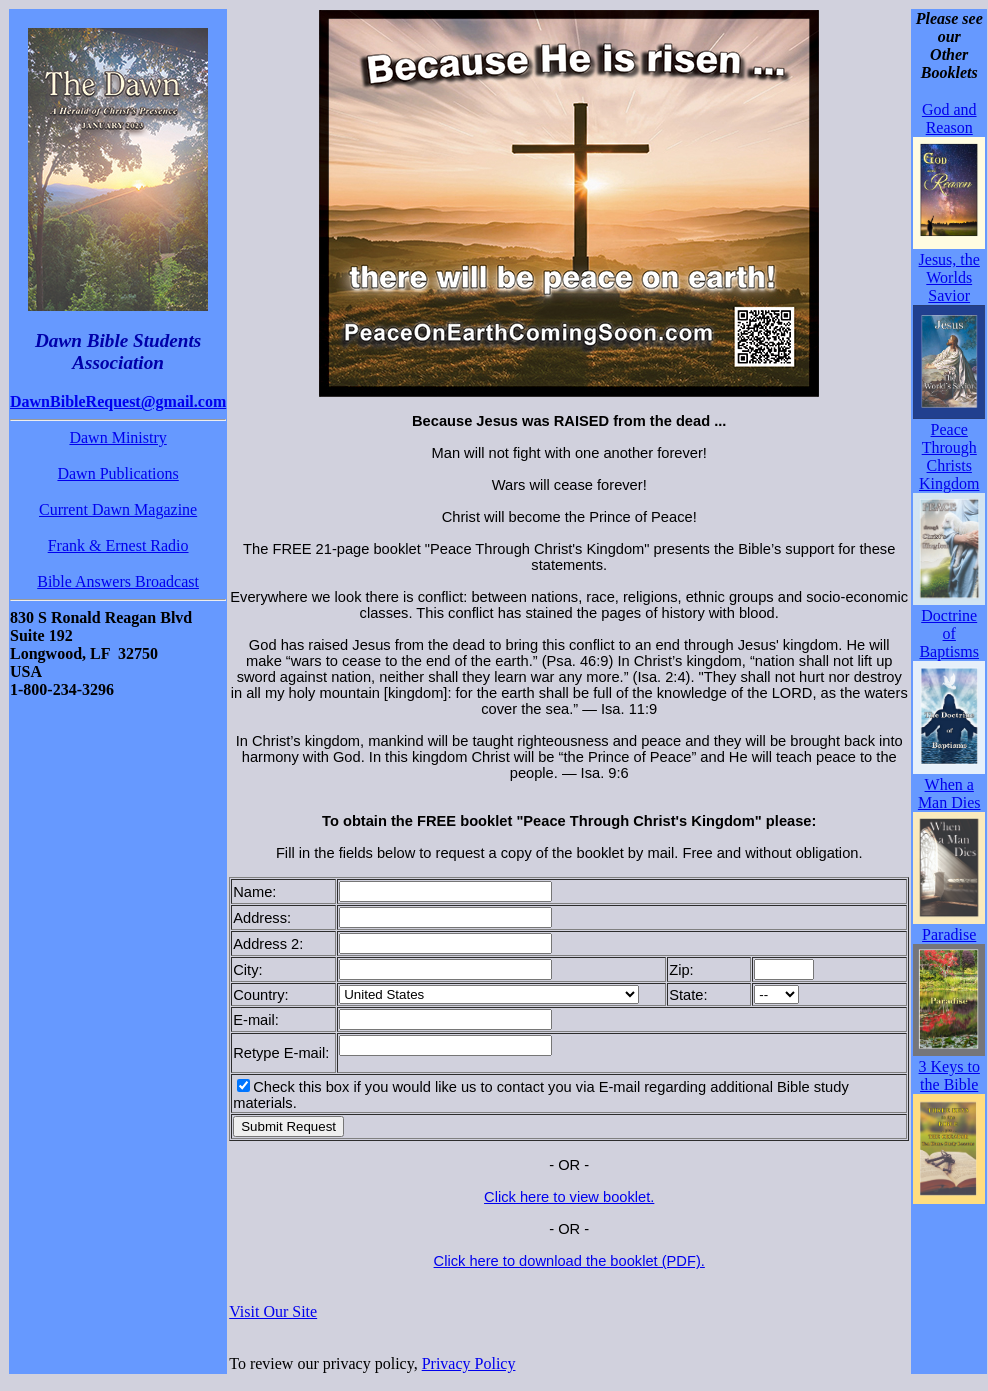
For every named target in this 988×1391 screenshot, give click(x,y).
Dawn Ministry (117, 437)
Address (260, 918)
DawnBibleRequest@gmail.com (118, 401)
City (245, 970)
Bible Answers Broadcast (118, 581)
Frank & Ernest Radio (118, 545)
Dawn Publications (117, 473)
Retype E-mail (279, 1053)
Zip (679, 970)
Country (258, 995)
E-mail (254, 1020)
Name (252, 892)
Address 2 (266, 944)
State (686, 995)
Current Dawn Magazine (118, 509)
